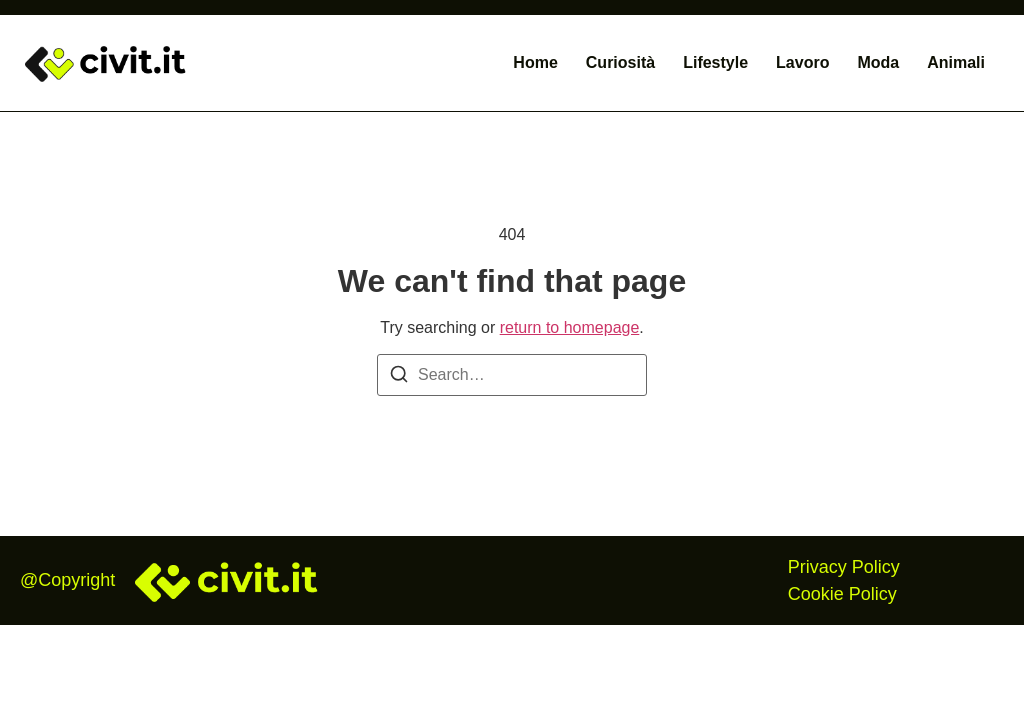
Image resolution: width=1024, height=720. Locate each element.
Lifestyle (715, 62)
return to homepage (570, 327)
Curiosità (620, 62)
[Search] (399, 377)
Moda (878, 62)
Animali (956, 62)
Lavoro (802, 62)
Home (535, 62)
